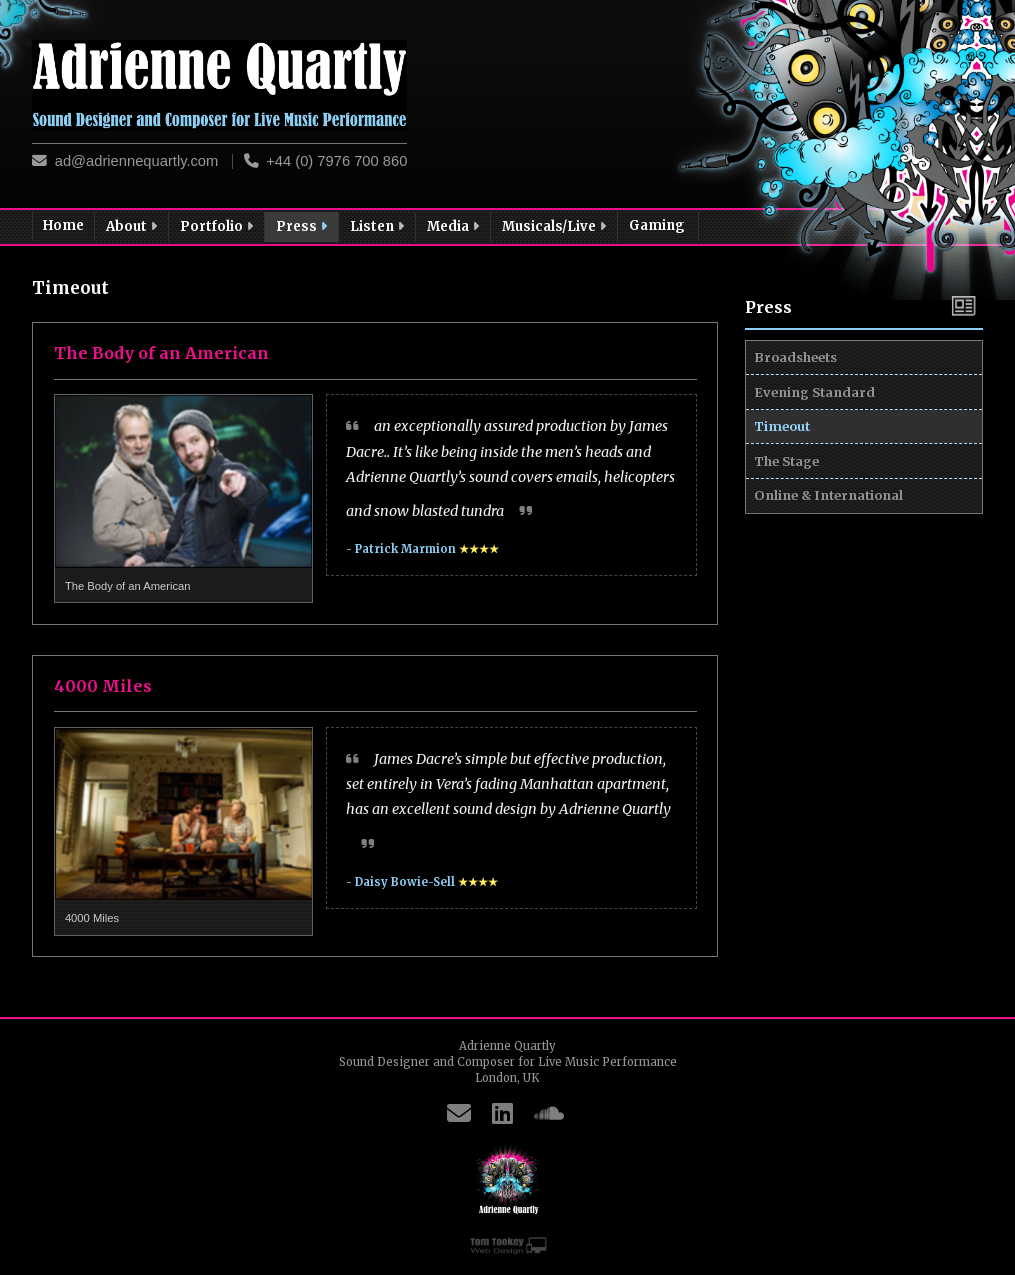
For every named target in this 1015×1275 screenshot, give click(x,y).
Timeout (788, 474)
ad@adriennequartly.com (137, 161)
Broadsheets (801, 367)
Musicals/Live (555, 226)
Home (63, 225)
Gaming (658, 225)
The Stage (792, 528)
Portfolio (218, 226)
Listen (378, 226)
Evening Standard (820, 421)
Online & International (834, 582)
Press (303, 226)
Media (454, 226)
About (133, 226)
